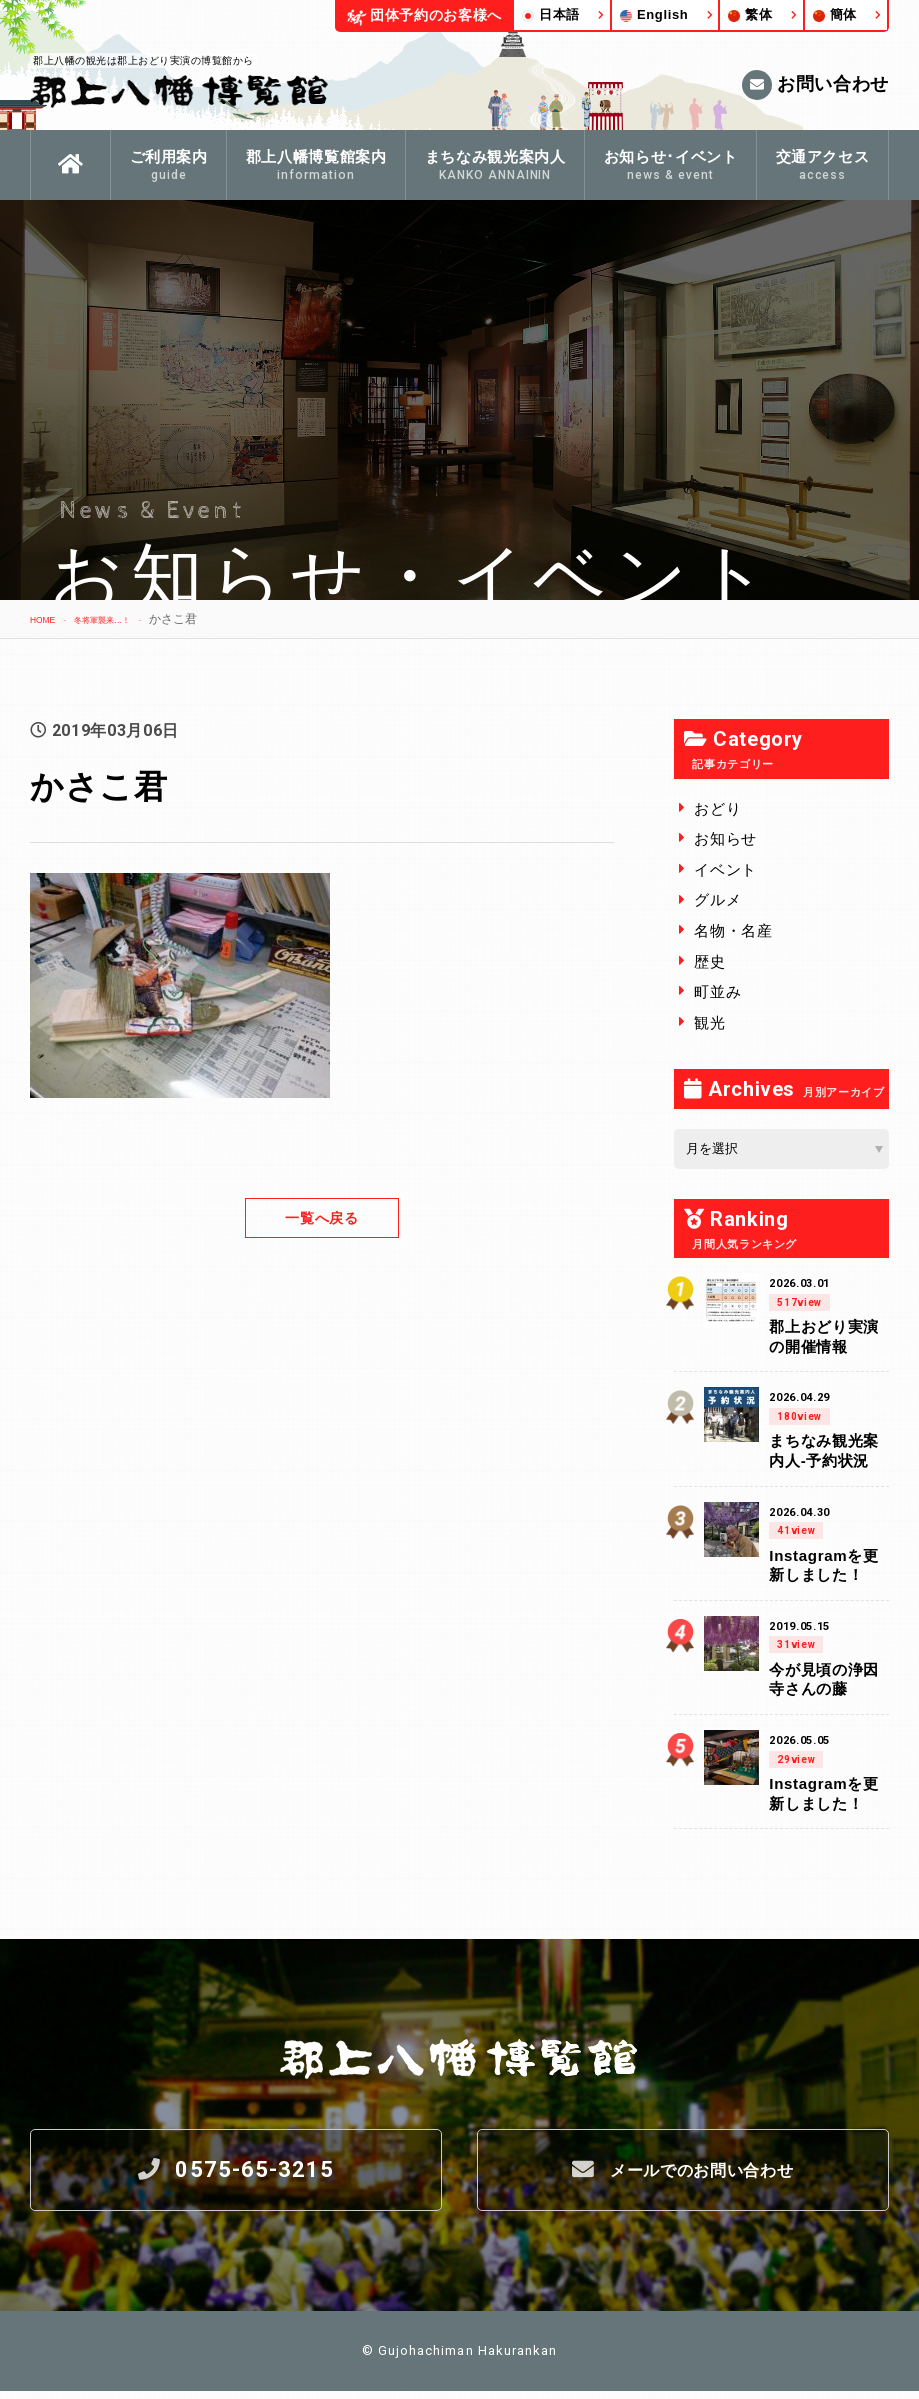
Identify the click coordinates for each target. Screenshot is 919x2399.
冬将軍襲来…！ (128, 619)
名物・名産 (733, 930)
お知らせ (725, 838)
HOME (48, 619)
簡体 (835, 14)
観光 (709, 1022)
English (654, 14)
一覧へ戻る (322, 1217)
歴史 (709, 961)
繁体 (750, 14)
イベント (725, 869)
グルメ (717, 899)
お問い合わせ (815, 85)
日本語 (551, 14)
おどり (717, 808)
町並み (717, 991)
